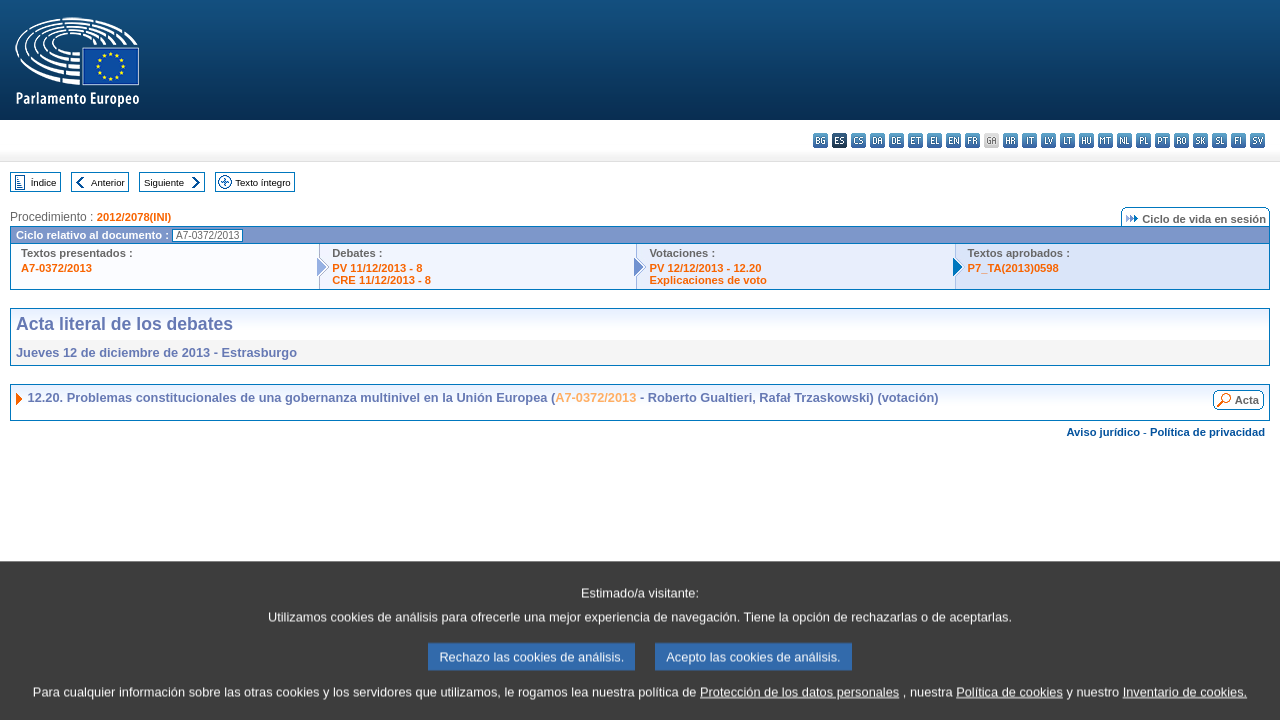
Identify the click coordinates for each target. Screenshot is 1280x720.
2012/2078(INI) (134, 217)
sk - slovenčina (1200, 140)
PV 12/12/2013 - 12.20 (705, 268)
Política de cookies (1009, 704)
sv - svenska (1257, 140)
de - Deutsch (896, 140)
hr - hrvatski (1010, 140)
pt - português (1162, 140)
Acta (1247, 400)
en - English (953, 140)
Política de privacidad (1207, 432)
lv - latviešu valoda (1048, 140)
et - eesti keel (915, 140)
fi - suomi (1238, 140)
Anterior (108, 182)
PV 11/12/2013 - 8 (377, 268)
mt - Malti (1105, 140)
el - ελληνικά (934, 140)
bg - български (820, 140)
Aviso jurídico (1103, 432)
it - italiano (1029, 140)
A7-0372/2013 (56, 268)
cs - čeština (858, 140)
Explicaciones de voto (708, 280)
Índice (44, 182)
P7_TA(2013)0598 (1013, 268)
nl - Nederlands (1124, 140)
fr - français (972, 140)
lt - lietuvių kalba (1067, 140)
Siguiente (164, 182)
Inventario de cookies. (1185, 704)
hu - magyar (1086, 140)
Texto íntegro (262, 182)
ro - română (1181, 140)
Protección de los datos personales (799, 704)
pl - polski (1143, 140)
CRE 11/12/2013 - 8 (381, 280)
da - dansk (877, 140)
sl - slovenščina (1219, 140)
